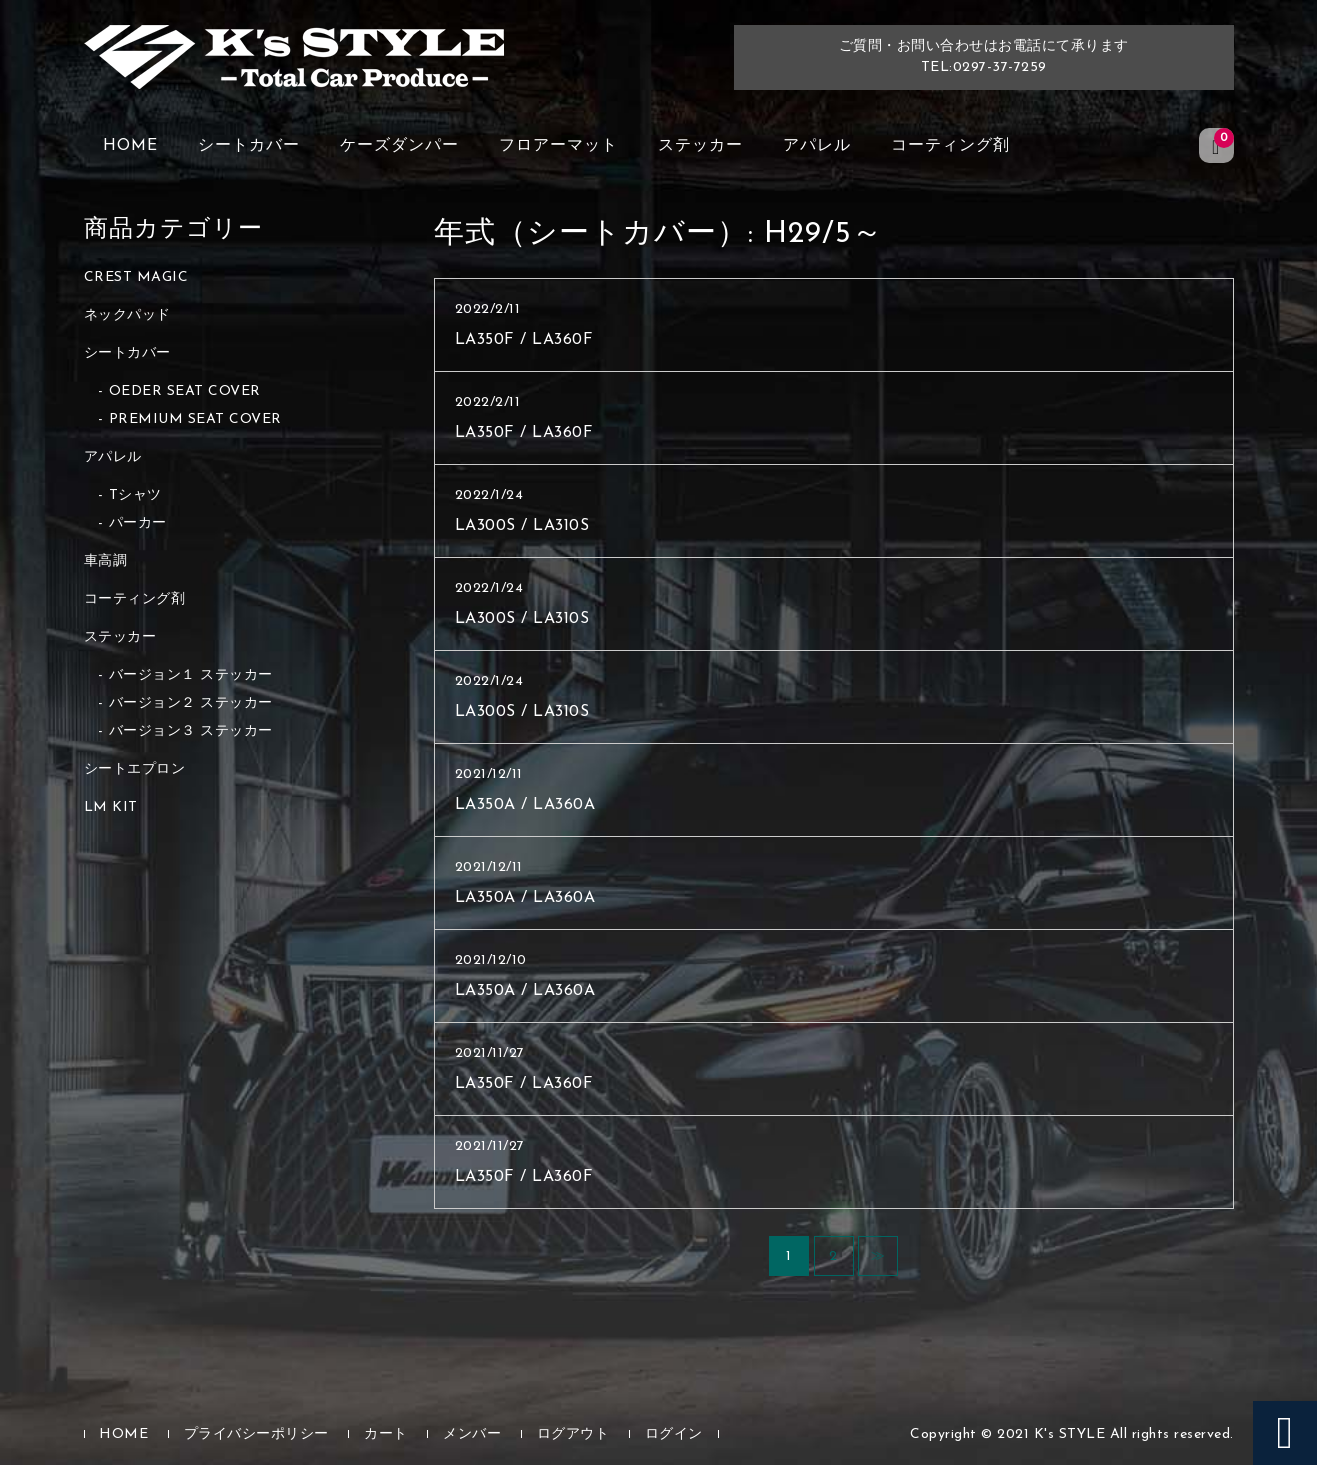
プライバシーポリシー (256, 1434)
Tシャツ (135, 495)
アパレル (817, 146)
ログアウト (573, 1434)
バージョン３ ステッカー (191, 731)
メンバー (472, 1434)
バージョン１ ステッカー (191, 675)
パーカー (138, 523)
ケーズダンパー (399, 146)
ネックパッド (127, 315)
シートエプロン (135, 769)
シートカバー (249, 146)
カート (386, 1434)
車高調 (106, 561)
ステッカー (700, 146)
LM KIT (111, 807)
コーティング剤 (950, 146)
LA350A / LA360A (525, 805)
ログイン (674, 1434)
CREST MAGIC (136, 277)
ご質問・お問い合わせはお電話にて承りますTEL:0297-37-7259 (984, 57)
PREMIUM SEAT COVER (195, 419)
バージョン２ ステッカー (191, 703)
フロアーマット (558, 146)
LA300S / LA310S (522, 526)
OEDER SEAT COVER (185, 391)
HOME (130, 146)
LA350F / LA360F (524, 340)
